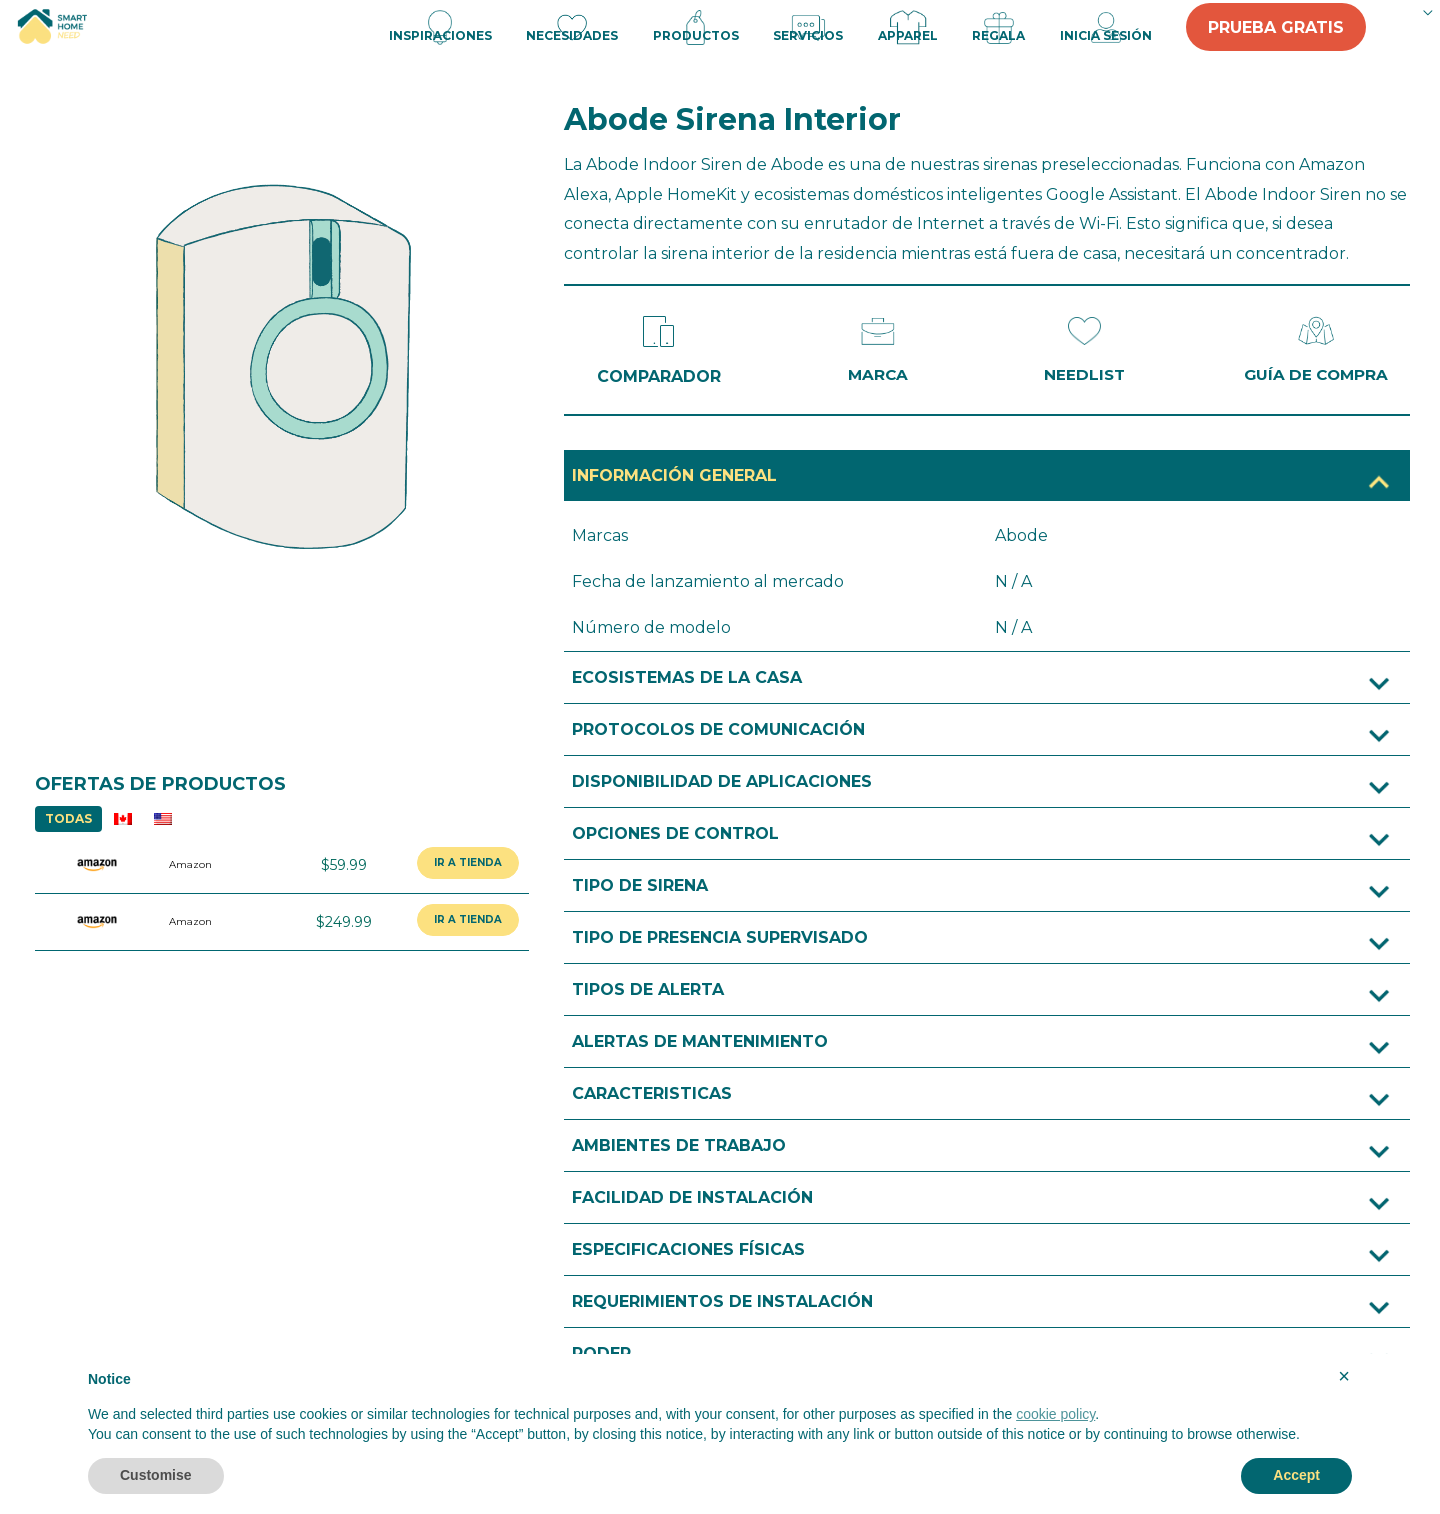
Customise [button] (156, 1475)
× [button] (1344, 1376)
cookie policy (1055, 1414)
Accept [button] (1296, 1475)
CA (123, 818)
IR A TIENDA (468, 862)
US (163, 818)
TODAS (68, 818)
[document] (720, 1412)
